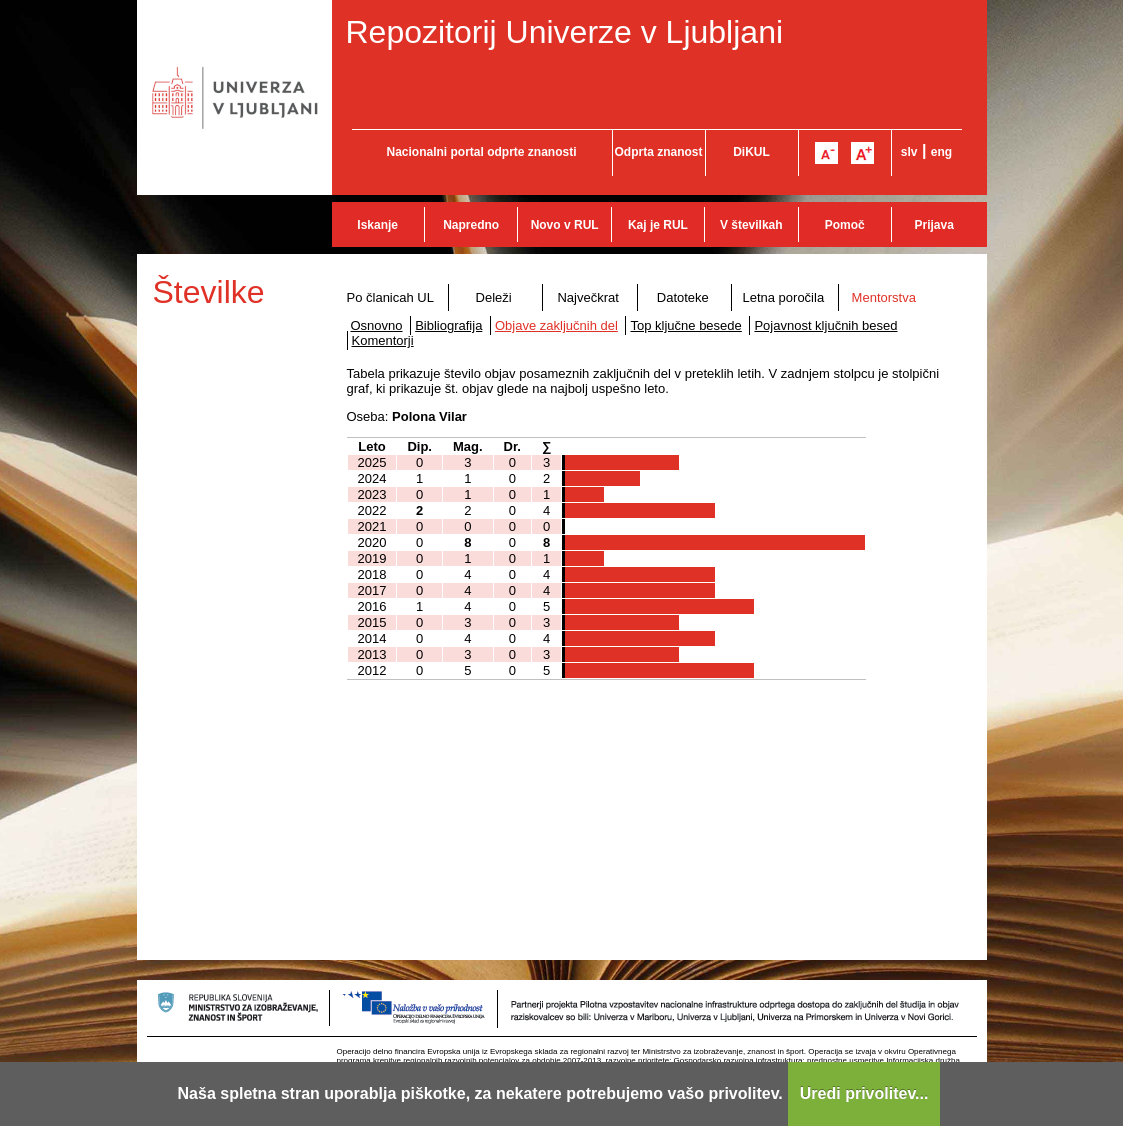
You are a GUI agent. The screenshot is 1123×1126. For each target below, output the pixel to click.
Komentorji (383, 340)
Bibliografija (448, 325)
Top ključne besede (685, 325)
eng (941, 152)
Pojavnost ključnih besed (825, 325)
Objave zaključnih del (556, 325)
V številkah (751, 225)
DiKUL (751, 152)
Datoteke (683, 297)
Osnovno (377, 325)
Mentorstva (884, 297)
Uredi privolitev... (864, 1093)
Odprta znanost (658, 152)
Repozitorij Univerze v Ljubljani (565, 32)
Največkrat (587, 297)
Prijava (934, 225)
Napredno (471, 225)
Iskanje (377, 225)
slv (909, 152)
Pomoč (845, 225)
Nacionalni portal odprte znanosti (481, 152)
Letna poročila (783, 297)
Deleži (494, 297)
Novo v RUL (565, 225)
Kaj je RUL (658, 225)
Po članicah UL (390, 297)
